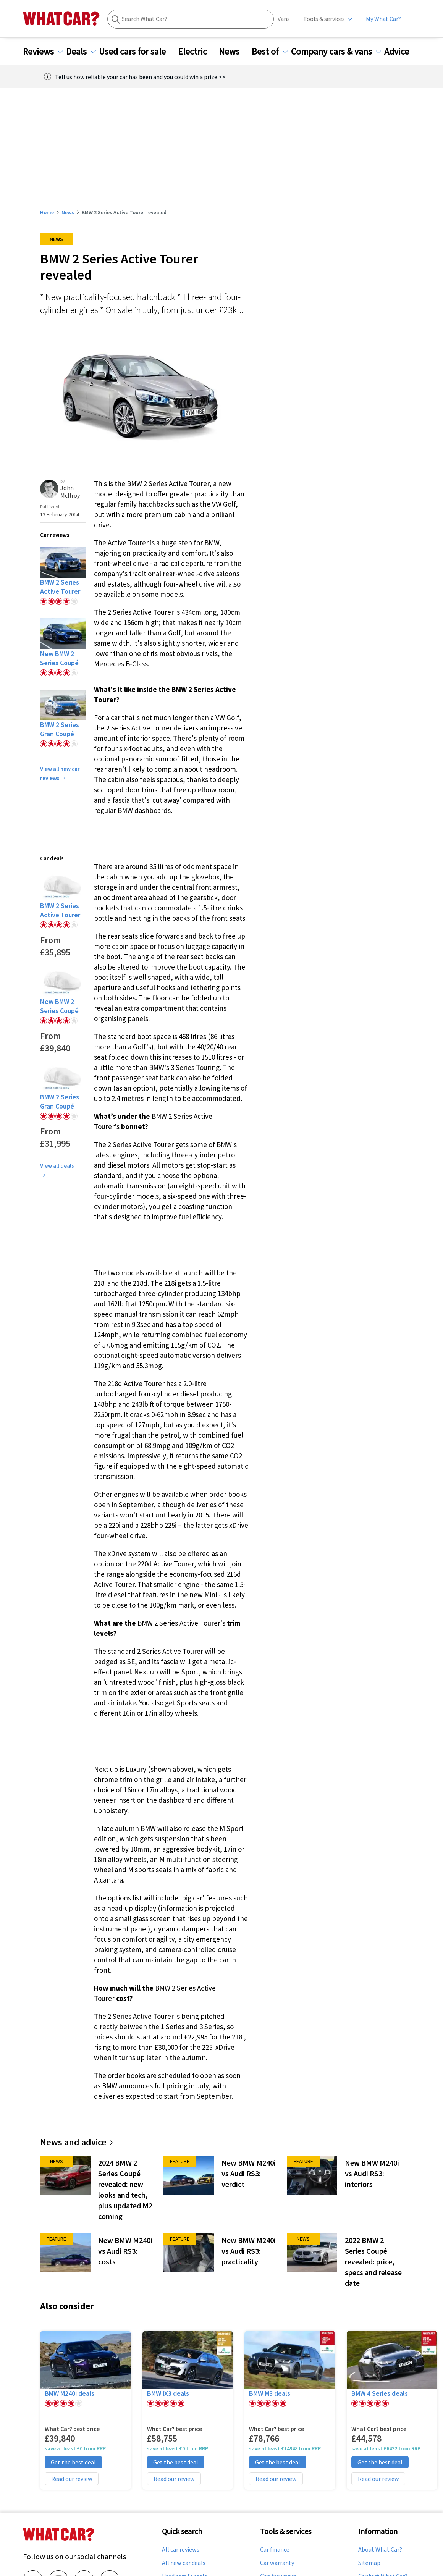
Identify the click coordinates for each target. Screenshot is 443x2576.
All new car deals (183, 2563)
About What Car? (380, 2549)
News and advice (77, 2142)
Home (47, 212)
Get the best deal (73, 2462)
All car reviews (180, 2549)
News (234, 51)
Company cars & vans (336, 51)
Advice (401, 51)
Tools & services (324, 19)
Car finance (274, 2549)
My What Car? (383, 19)
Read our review (71, 2478)
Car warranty (277, 2563)
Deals (81, 51)
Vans (284, 19)
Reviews (43, 51)
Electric (197, 51)
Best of (270, 51)
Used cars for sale (137, 51)
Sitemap (369, 2563)
